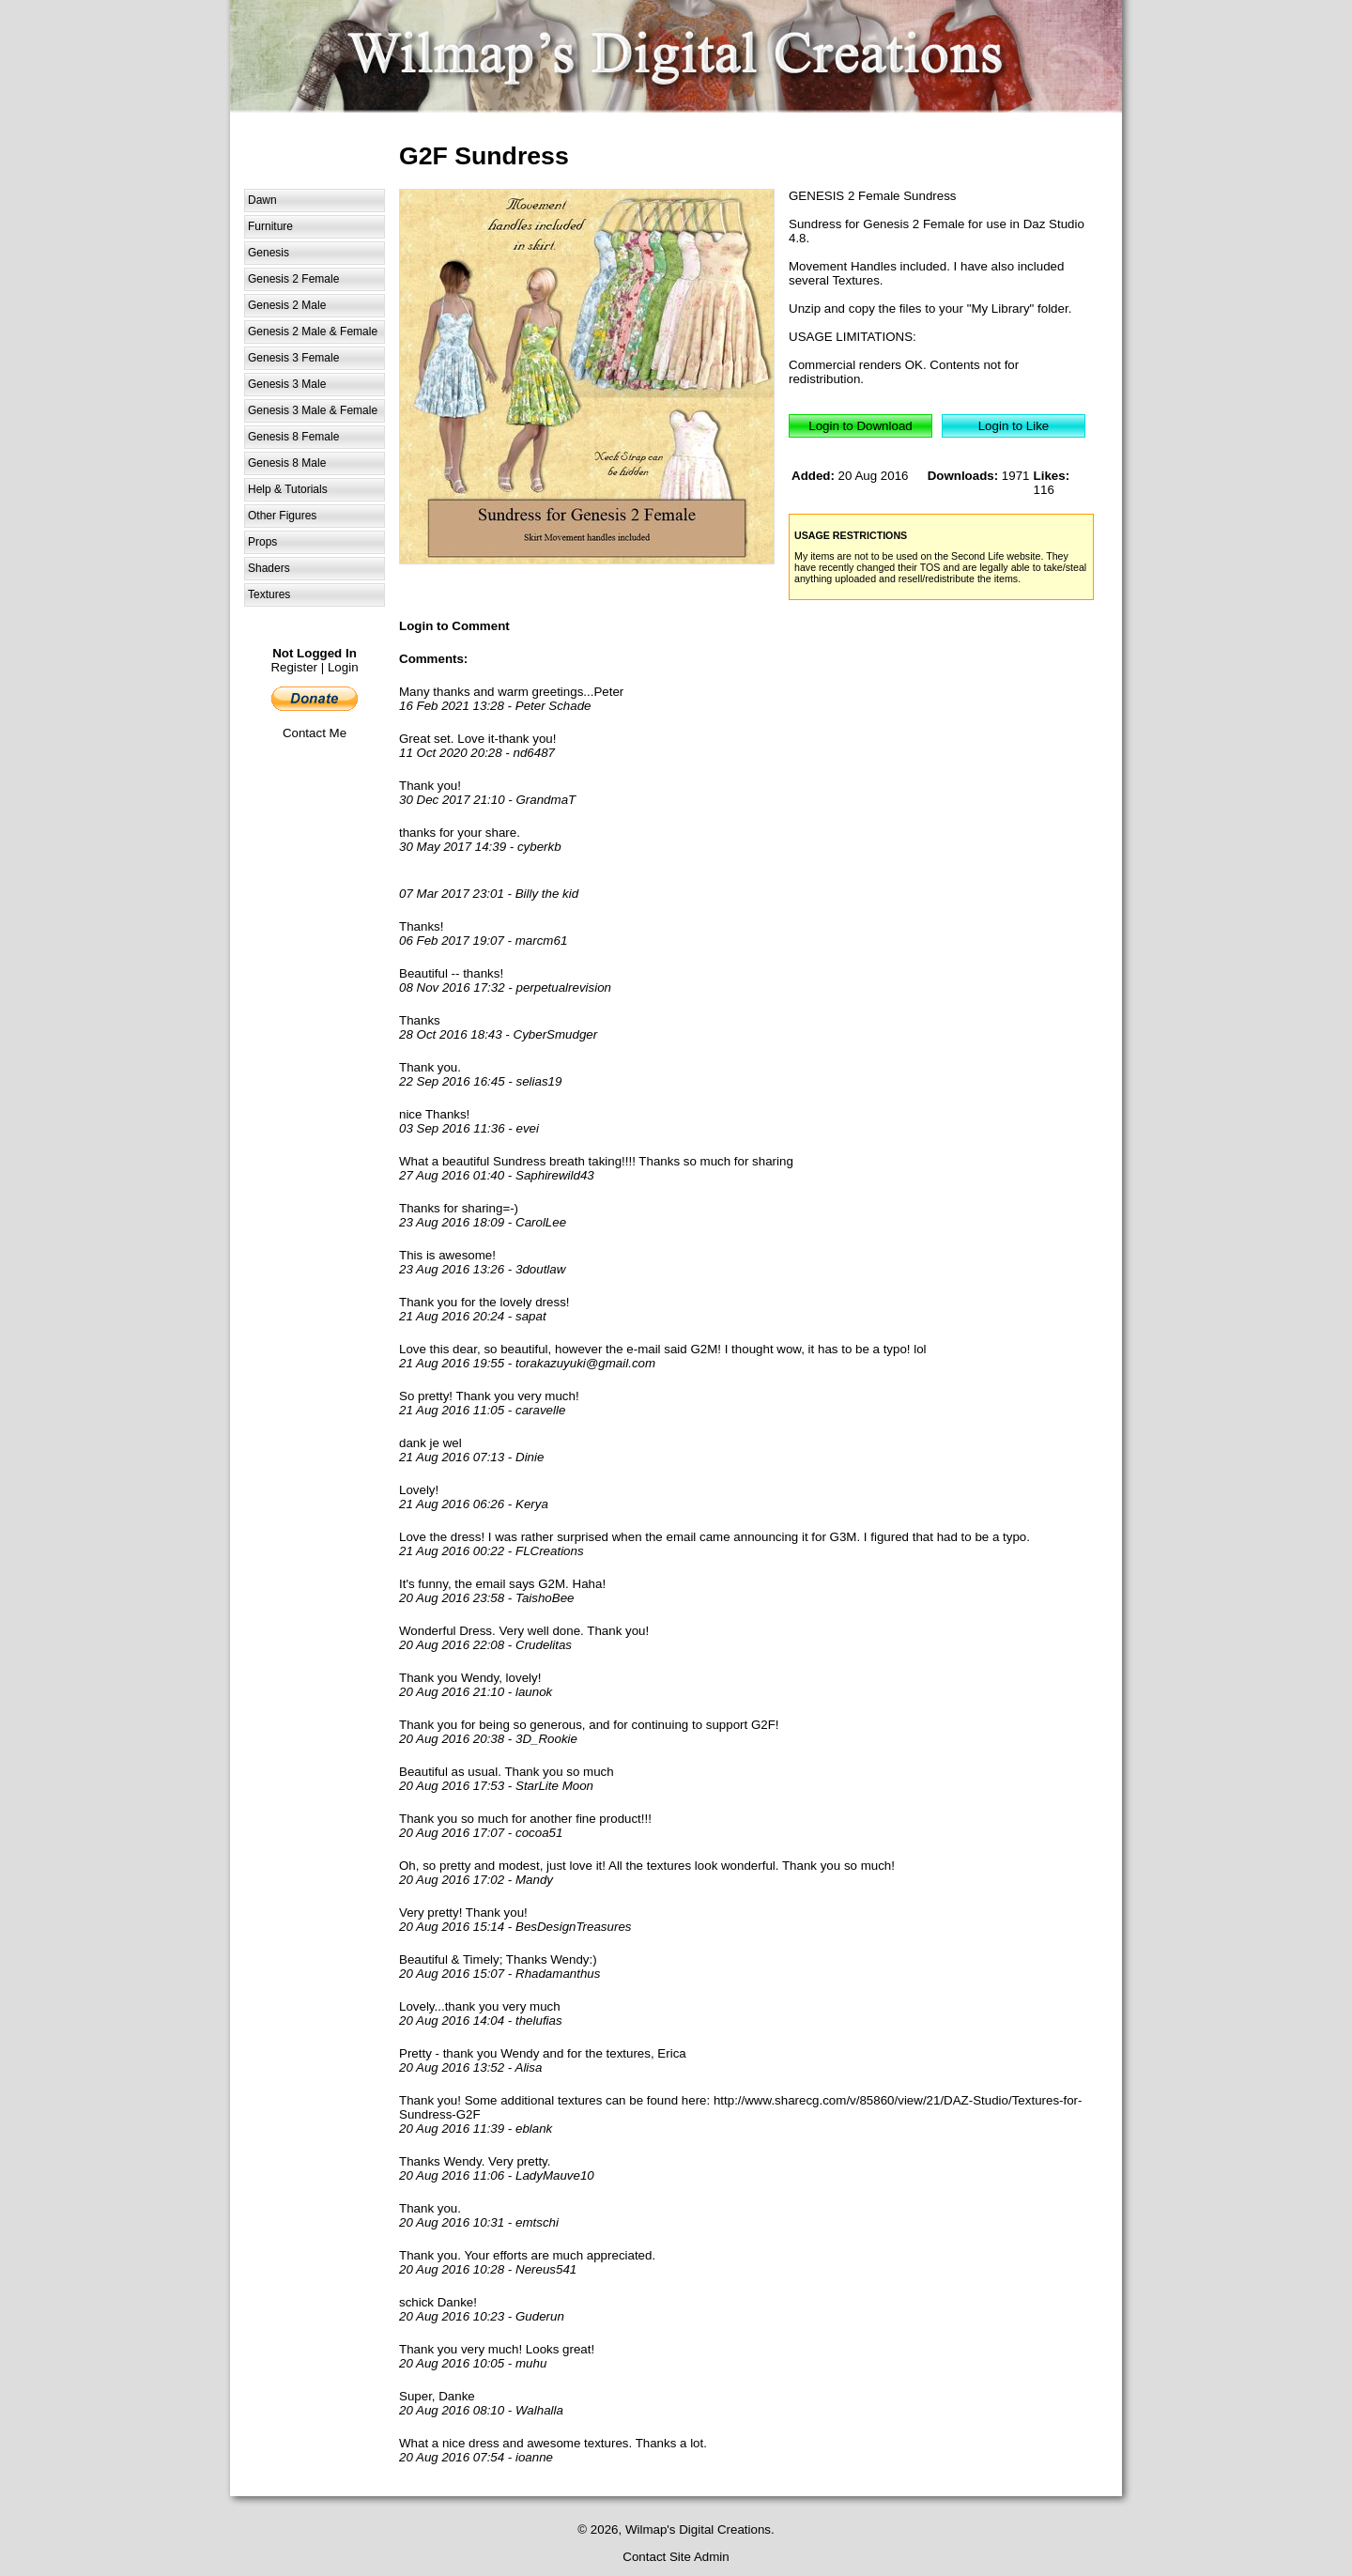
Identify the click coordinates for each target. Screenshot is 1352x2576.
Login (343, 667)
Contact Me (314, 733)
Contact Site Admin (675, 2557)
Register (293, 667)
